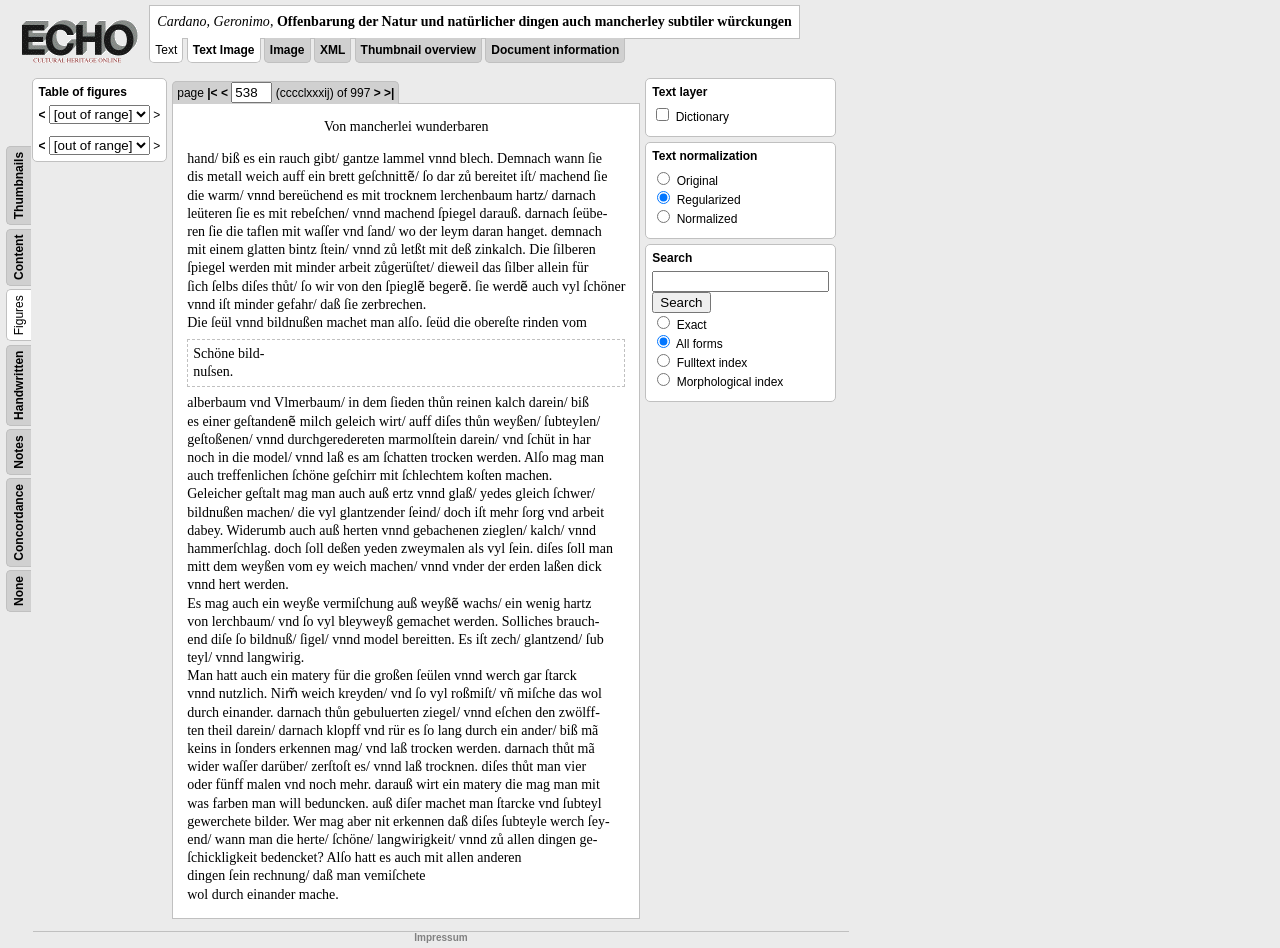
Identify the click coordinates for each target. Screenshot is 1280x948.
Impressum (440, 937)
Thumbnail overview (418, 50)
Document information (555, 50)
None (19, 591)
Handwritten (19, 385)
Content (19, 257)
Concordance (19, 522)
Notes (19, 451)
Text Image (224, 50)
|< (212, 93)
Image (287, 50)
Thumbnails (19, 185)
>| (389, 93)
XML (332, 50)
